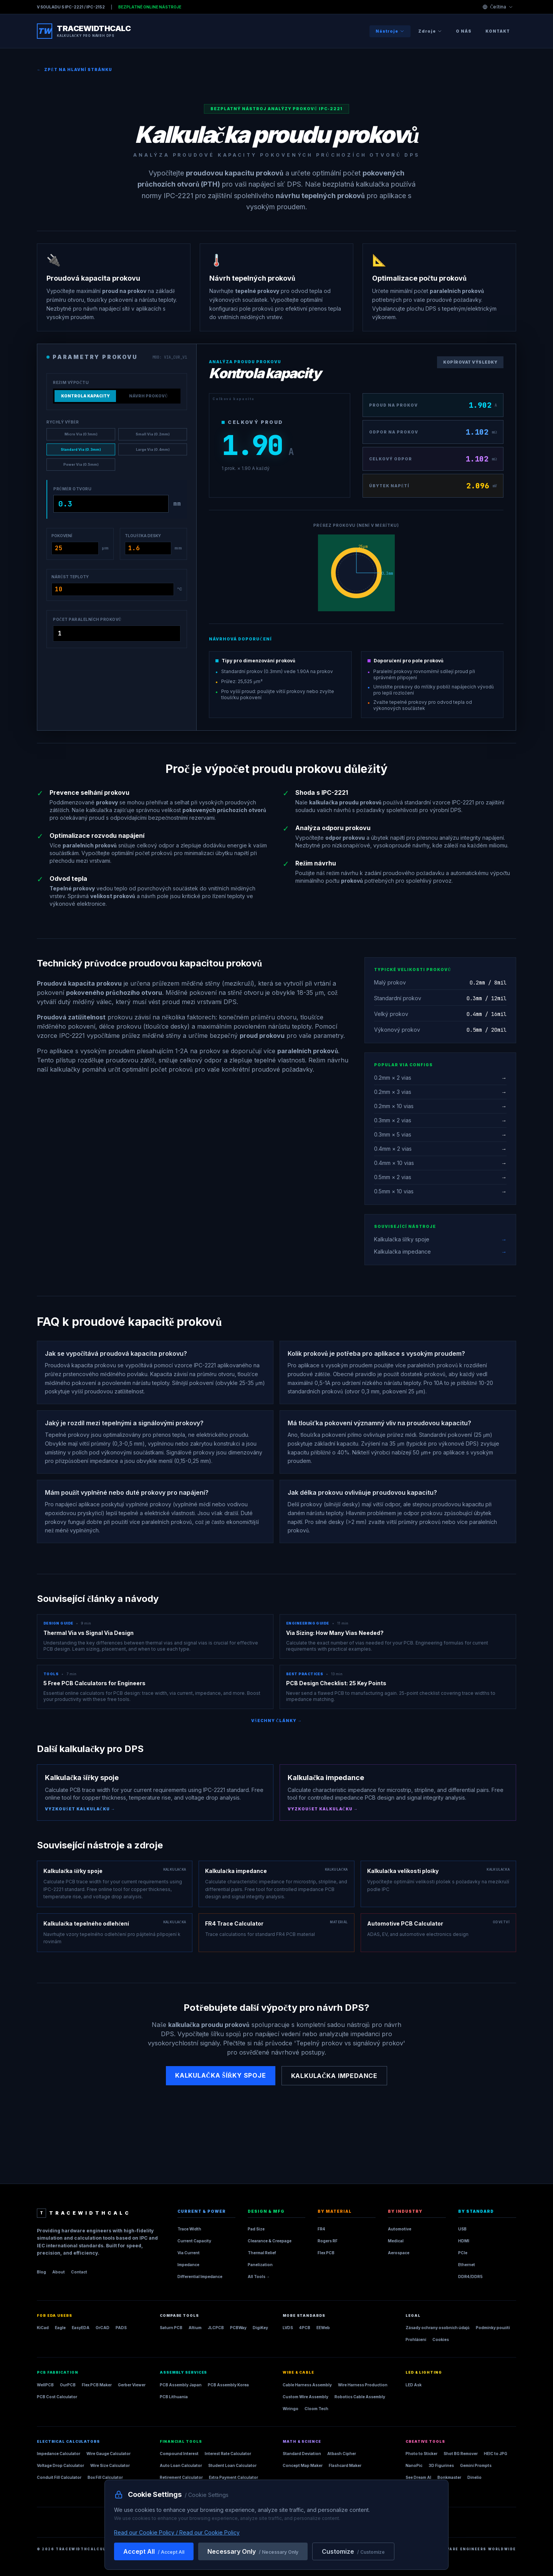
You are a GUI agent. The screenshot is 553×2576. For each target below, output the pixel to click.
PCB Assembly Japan (181, 2384)
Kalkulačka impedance (334, 2076)
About (58, 2272)
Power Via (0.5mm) (81, 464)
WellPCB (45, 2384)
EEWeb (323, 2327)
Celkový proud (252, 422)
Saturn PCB (171, 2327)
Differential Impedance (199, 2276)
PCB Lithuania (174, 2396)
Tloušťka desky (143, 535)
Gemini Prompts (476, 2465)
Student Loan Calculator (232, 2465)
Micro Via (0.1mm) (81, 434)
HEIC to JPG (495, 2453)
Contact (79, 2272)
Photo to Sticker (421, 2453)
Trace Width (189, 2229)
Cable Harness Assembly (307, 2384)
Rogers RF (328, 2240)
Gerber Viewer (132, 2384)
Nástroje (390, 31)
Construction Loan (178, 2489)
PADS (121, 2327)
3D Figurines (441, 2465)
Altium (195, 2327)
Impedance (188, 2264)
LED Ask (414, 2384)
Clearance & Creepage (269, 2240)
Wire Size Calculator (110, 2465)
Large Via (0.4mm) (153, 449)
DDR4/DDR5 (470, 2276)
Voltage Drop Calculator (60, 2465)
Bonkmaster (449, 2477)
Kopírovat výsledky (470, 362)
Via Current (188, 2252)
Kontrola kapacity (85, 396)
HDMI (463, 2240)
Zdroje (430, 31)
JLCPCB (216, 2327)
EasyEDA (80, 2327)
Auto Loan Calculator (181, 2465)
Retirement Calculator (181, 2477)
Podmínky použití (493, 2327)
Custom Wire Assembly (305, 2396)
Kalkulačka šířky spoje (220, 2075)
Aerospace (398, 2252)
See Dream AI (418, 2477)
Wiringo (290, 2408)
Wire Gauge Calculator (108, 2453)
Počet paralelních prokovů (87, 619)
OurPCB (68, 2384)
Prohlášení (416, 2339)
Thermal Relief (262, 2252)
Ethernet (466, 2264)
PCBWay (238, 2327)
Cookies (440, 2339)
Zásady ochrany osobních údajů (438, 2327)
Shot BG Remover (461, 2453)
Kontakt (497, 31)
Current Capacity (194, 2240)
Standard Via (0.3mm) (81, 449)
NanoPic (414, 2465)
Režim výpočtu (71, 382)
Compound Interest (179, 2453)
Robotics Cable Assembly (359, 2396)
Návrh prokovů (148, 396)
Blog (41, 2272)
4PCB (304, 2327)
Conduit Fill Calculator (59, 2477)
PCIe (462, 2252)
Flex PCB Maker (97, 2384)
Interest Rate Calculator (228, 2453)
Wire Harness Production (362, 2384)
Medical (396, 2240)
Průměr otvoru (72, 488)
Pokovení (61, 535)
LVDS (288, 2327)
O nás (464, 31)
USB (462, 2229)
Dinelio (474, 2477)
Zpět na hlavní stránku (74, 70)
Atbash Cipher (341, 2453)
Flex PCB (326, 2252)
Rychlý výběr (62, 422)
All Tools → (259, 2276)
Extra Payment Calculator (233, 2477)
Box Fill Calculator (105, 2477)
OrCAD (102, 2327)
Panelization (260, 2264)
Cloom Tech (316, 2408)
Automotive (399, 2229)
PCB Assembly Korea (228, 2384)
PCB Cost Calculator (57, 2396)
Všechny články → (276, 1720)
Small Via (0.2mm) (153, 434)
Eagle (60, 2327)
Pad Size (256, 2229)
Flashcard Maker (345, 2465)
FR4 (321, 2229)
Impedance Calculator (58, 2453)
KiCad (43, 2327)
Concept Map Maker (303, 2465)
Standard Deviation (302, 2453)
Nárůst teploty (70, 576)
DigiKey (260, 2327)
